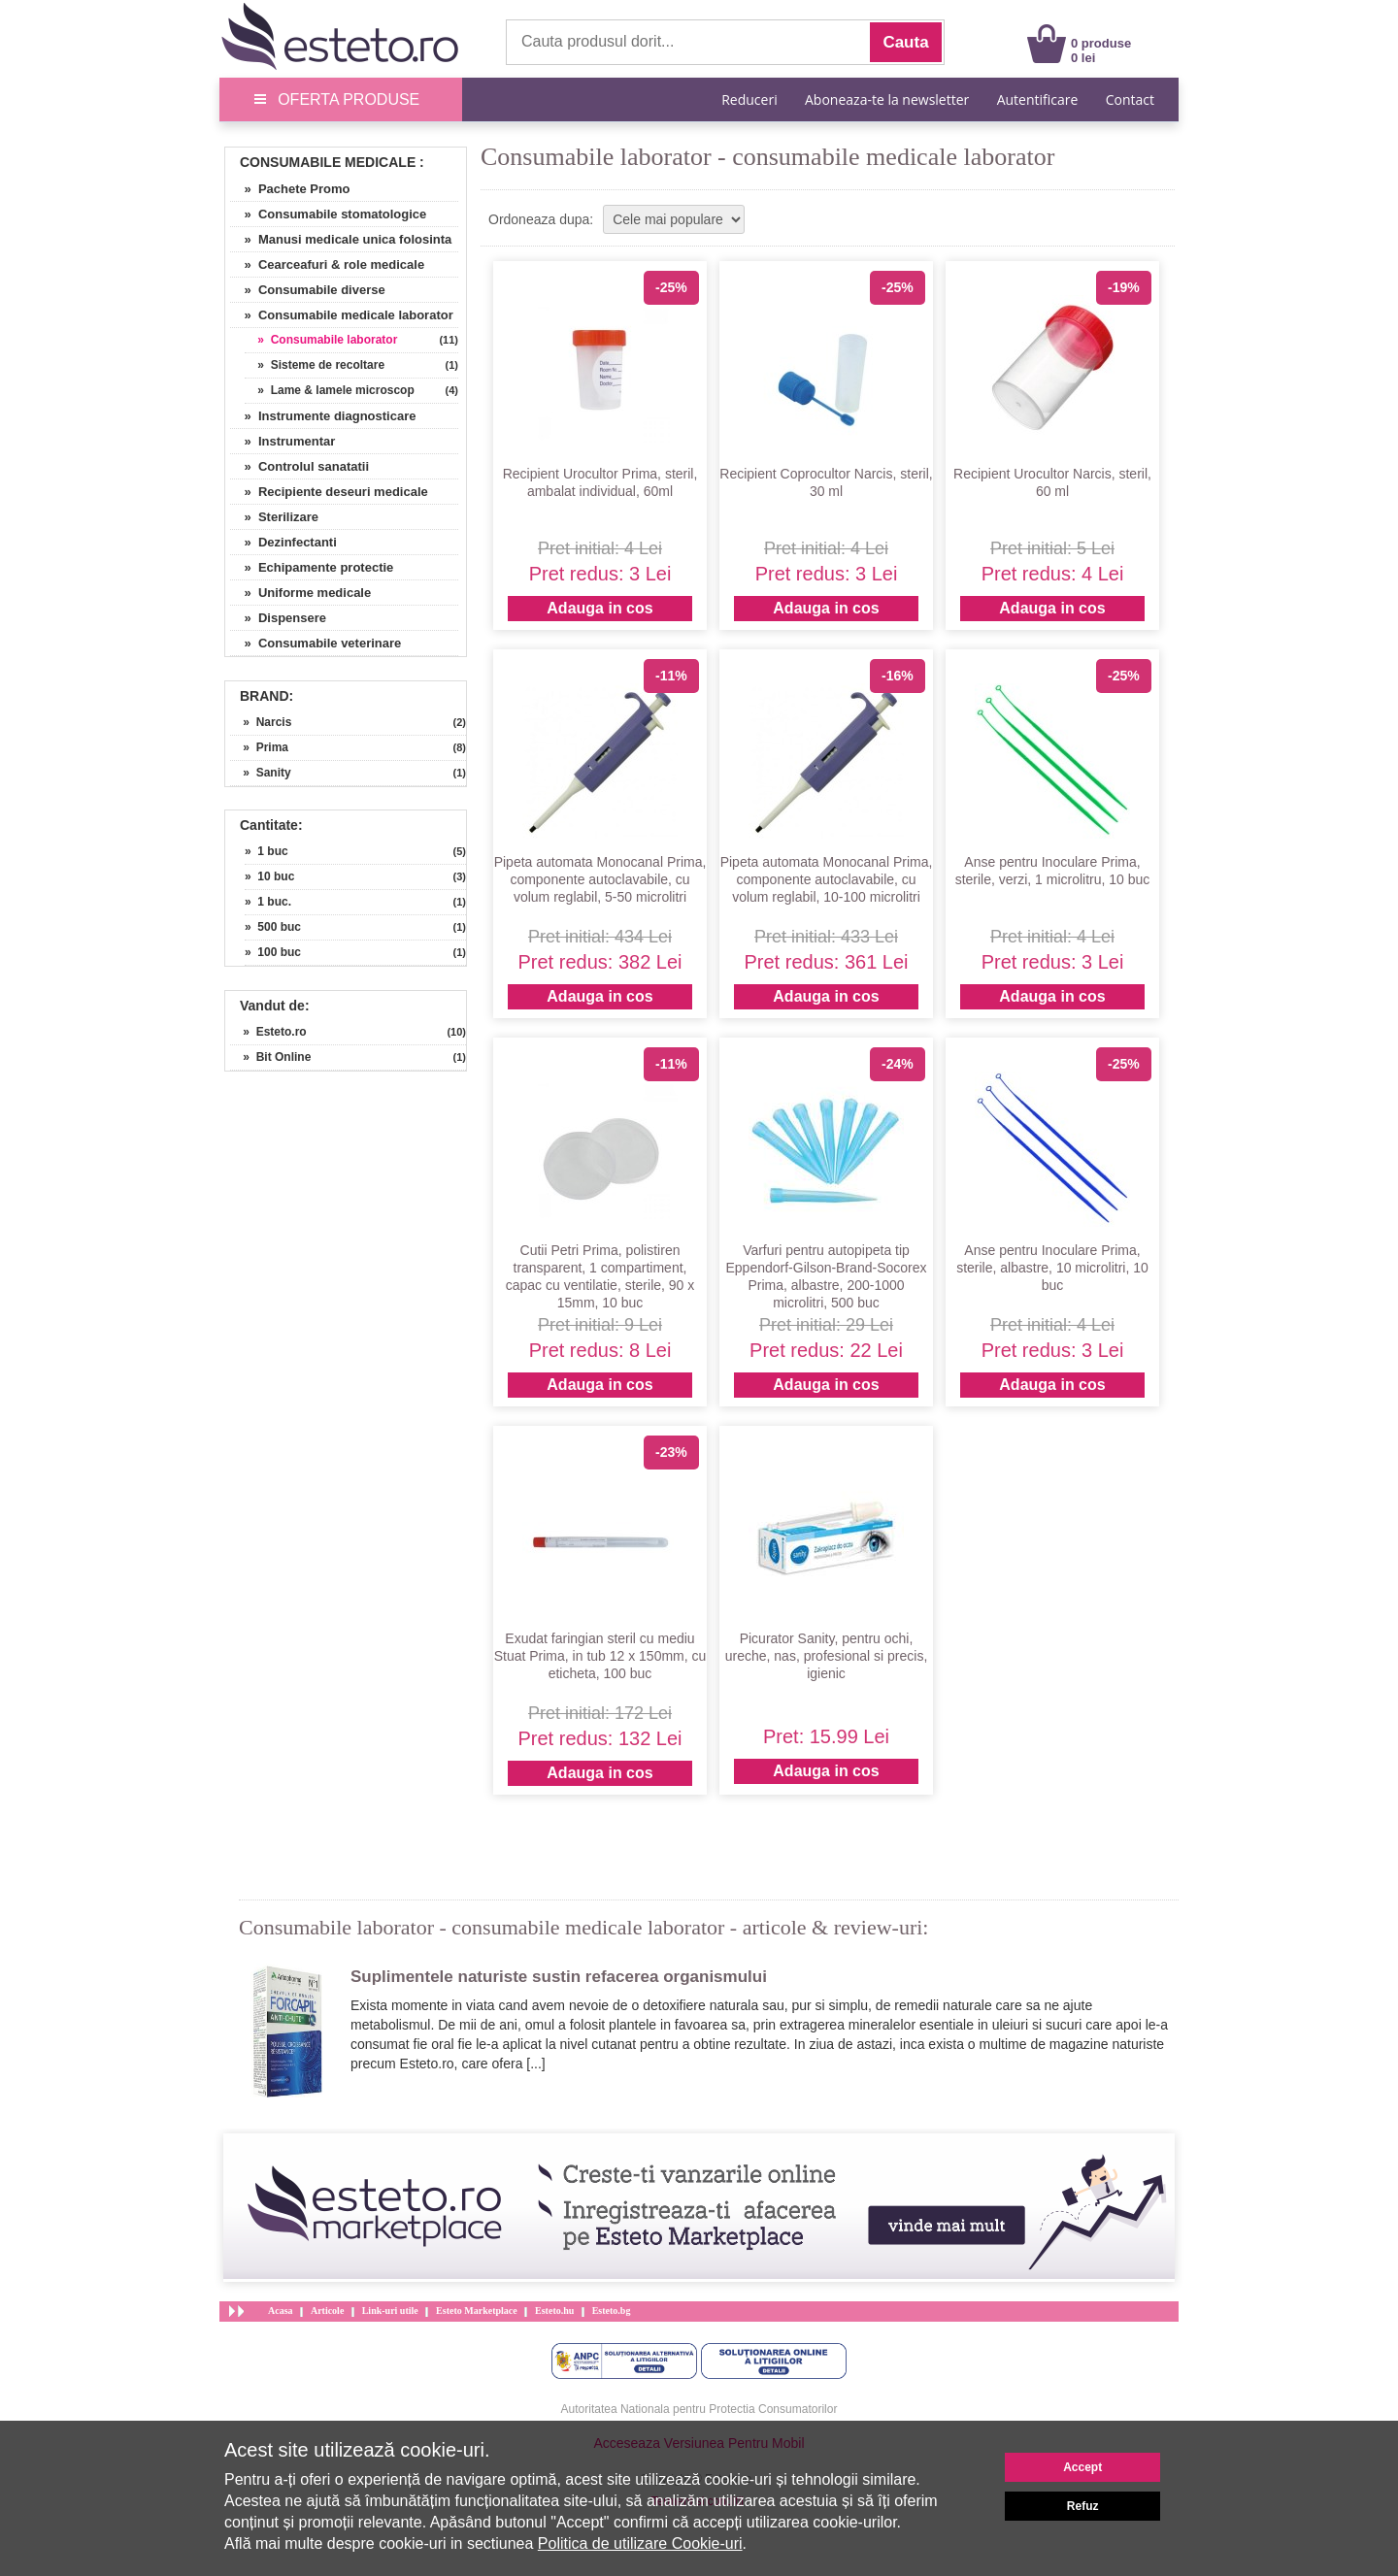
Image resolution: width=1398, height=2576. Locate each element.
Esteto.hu (554, 2310)
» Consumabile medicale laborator (341, 315)
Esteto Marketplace (476, 2310)
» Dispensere (278, 618)
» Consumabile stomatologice (328, 214)
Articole (327, 2310)
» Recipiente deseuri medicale (329, 491)
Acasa (280, 2310)
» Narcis (260, 722)
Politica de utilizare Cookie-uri (640, 2543)
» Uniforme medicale (300, 592)
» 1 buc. (268, 901)
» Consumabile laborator (321, 340)
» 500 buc (273, 927)
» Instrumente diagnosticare (323, 416)
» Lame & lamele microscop (330, 390)
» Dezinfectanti (283, 542)
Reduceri (749, 99)
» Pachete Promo (290, 189)
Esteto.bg (611, 2310)
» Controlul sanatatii (299, 466)
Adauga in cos (599, 608)
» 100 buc (273, 952)
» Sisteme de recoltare (314, 365)
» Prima (259, 747)
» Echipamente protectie (311, 567)
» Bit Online (270, 1057)
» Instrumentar (282, 441)
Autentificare (1038, 99)
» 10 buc (269, 876)
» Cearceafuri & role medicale (327, 264)
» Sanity (260, 772)
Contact (1130, 99)
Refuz (1083, 2506)
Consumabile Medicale (328, 162)
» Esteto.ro (268, 1032)
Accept (1082, 2467)
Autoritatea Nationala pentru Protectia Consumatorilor (699, 2409)
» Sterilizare (274, 517)
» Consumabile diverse (307, 289)
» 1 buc (266, 851)
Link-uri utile (390, 2310)
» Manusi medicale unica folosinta (340, 239)
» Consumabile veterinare (315, 643)
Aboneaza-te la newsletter (887, 99)
